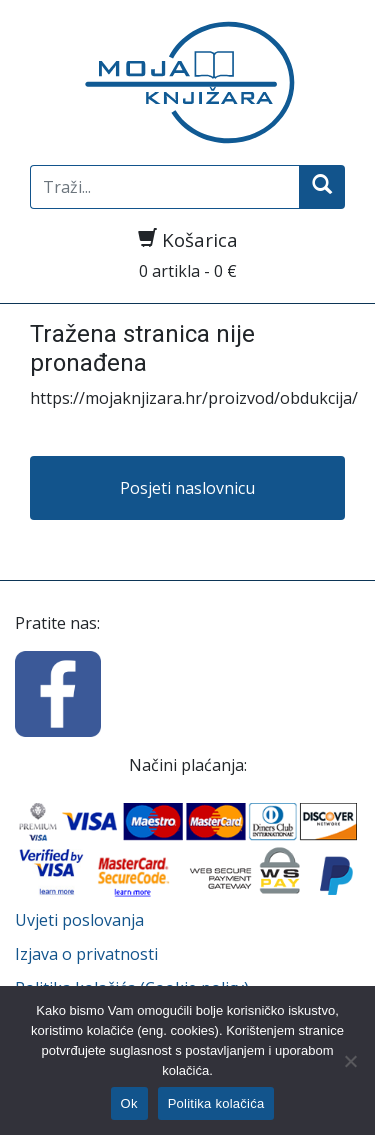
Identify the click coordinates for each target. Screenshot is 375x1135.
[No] (350, 1061)
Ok (129, 1103)
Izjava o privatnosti (86, 954)
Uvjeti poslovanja (79, 920)
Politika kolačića (216, 1103)
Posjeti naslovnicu (187, 488)
